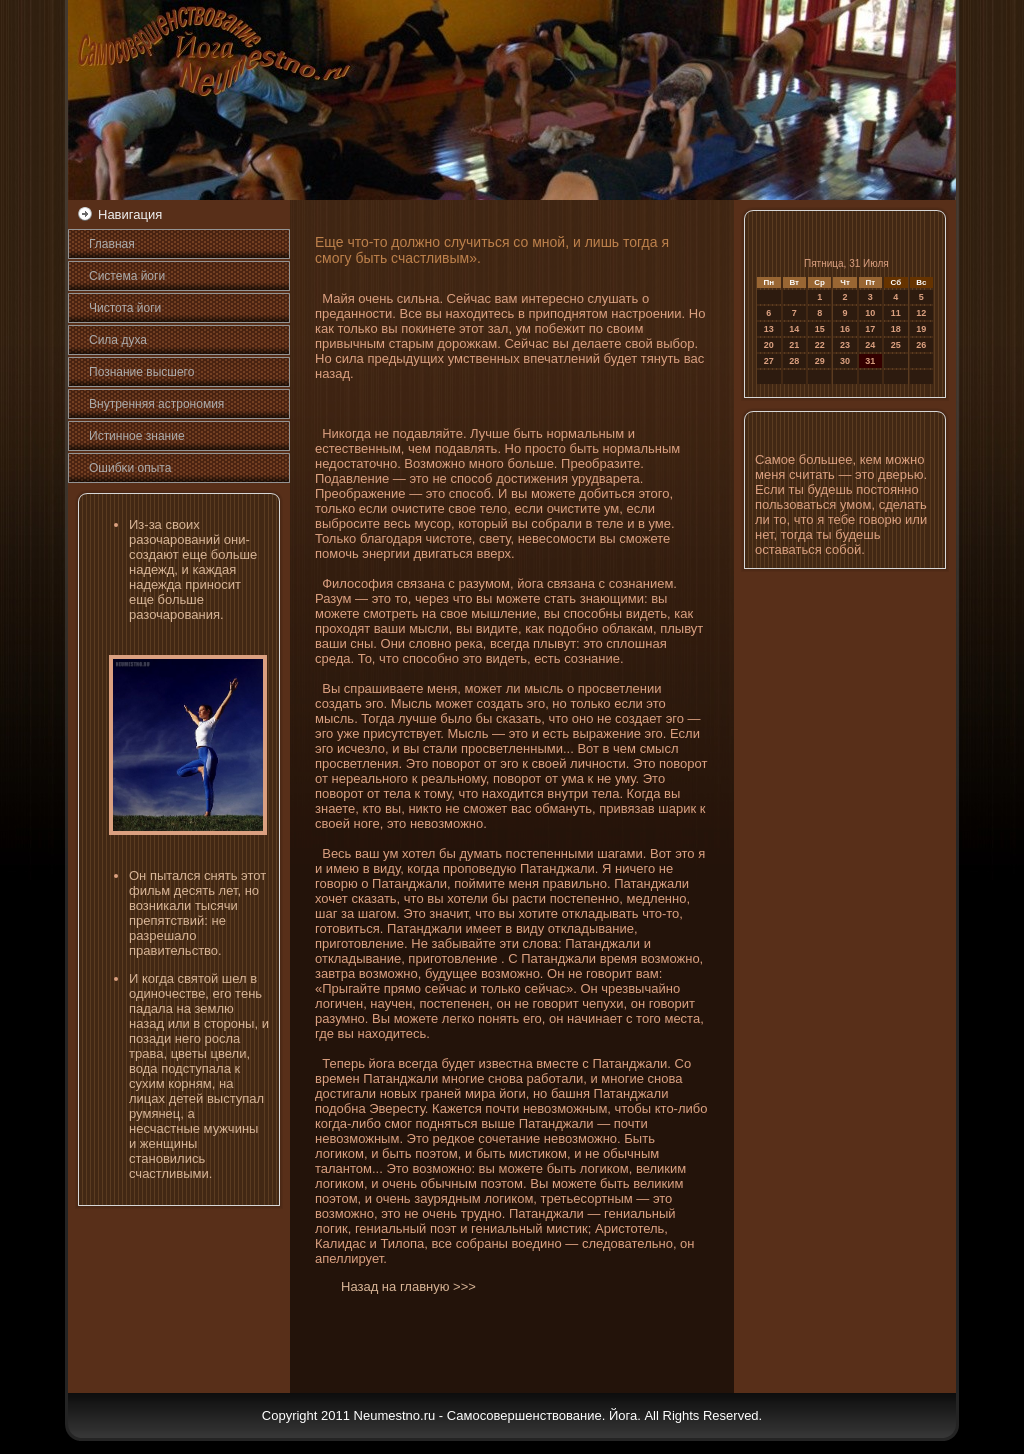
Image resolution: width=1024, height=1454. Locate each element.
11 (896, 313)
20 (769, 345)
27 (769, 361)
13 (769, 329)
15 (820, 329)
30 (845, 361)
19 (921, 329)
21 (794, 345)
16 (845, 329)
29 (820, 361)
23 (845, 345)
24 (870, 345)
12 (921, 313)
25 (896, 345)
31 (870, 361)
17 (870, 329)
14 (794, 329)
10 (870, 313)
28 (794, 361)
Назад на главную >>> (408, 1286)
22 (820, 345)
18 (896, 329)
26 (921, 345)
